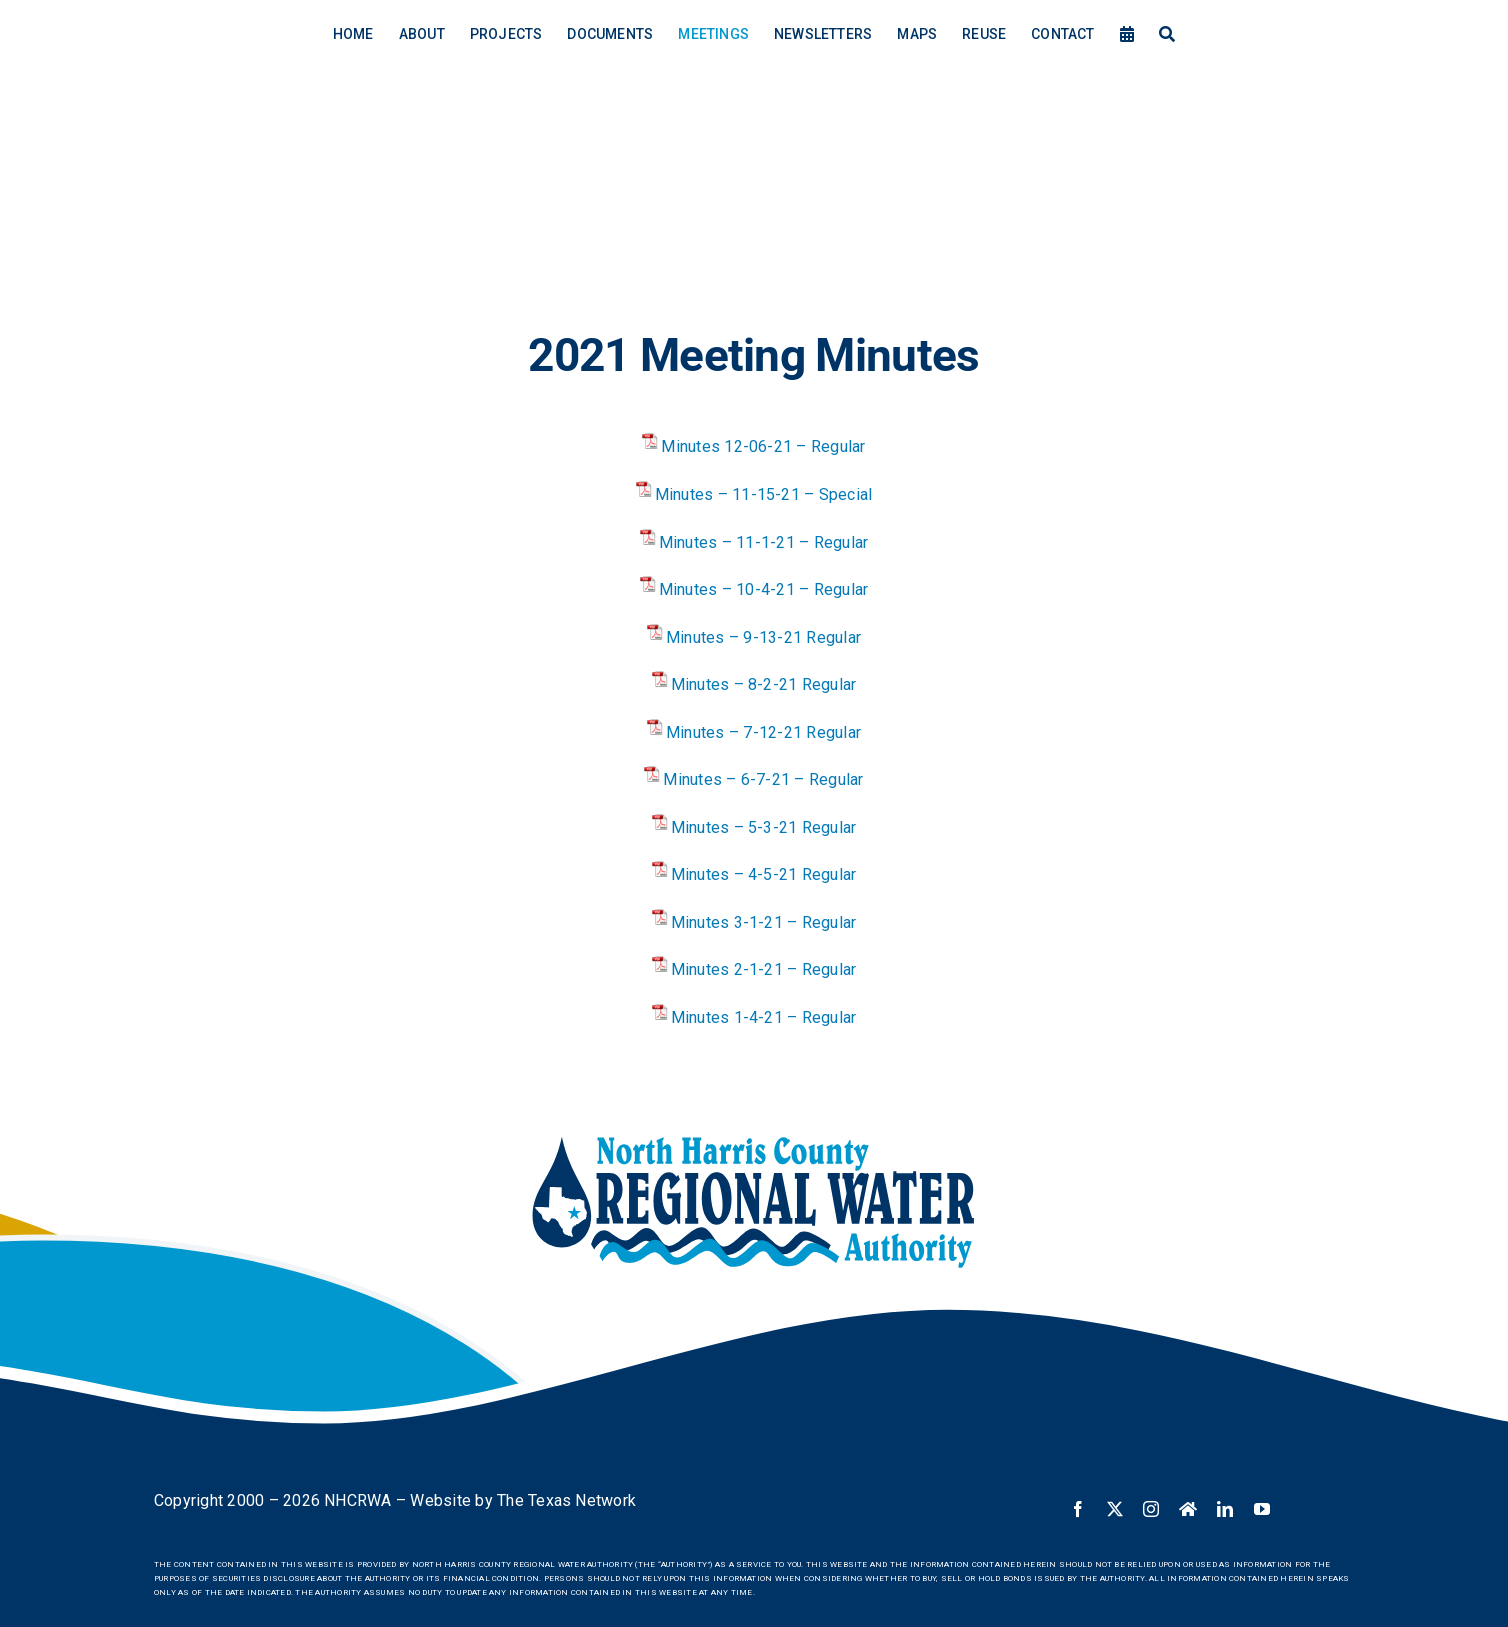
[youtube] (1262, 1509)
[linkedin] (1225, 1509)
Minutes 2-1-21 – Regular (764, 969)
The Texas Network (566, 1500)
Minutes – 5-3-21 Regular (764, 827)
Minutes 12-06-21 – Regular (763, 446)
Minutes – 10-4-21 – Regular (763, 589)
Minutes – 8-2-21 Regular (764, 684)
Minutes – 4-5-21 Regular (764, 874)
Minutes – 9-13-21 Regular (763, 637)
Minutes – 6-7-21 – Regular (763, 779)
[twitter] (1115, 1509)
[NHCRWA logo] (754, 1138)
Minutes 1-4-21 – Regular (764, 1017)
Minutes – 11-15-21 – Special (764, 494)
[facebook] (1078, 1509)
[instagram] (1151, 1509)
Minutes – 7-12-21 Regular (763, 732)
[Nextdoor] (1188, 1509)
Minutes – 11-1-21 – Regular (763, 542)
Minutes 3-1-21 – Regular (764, 922)
